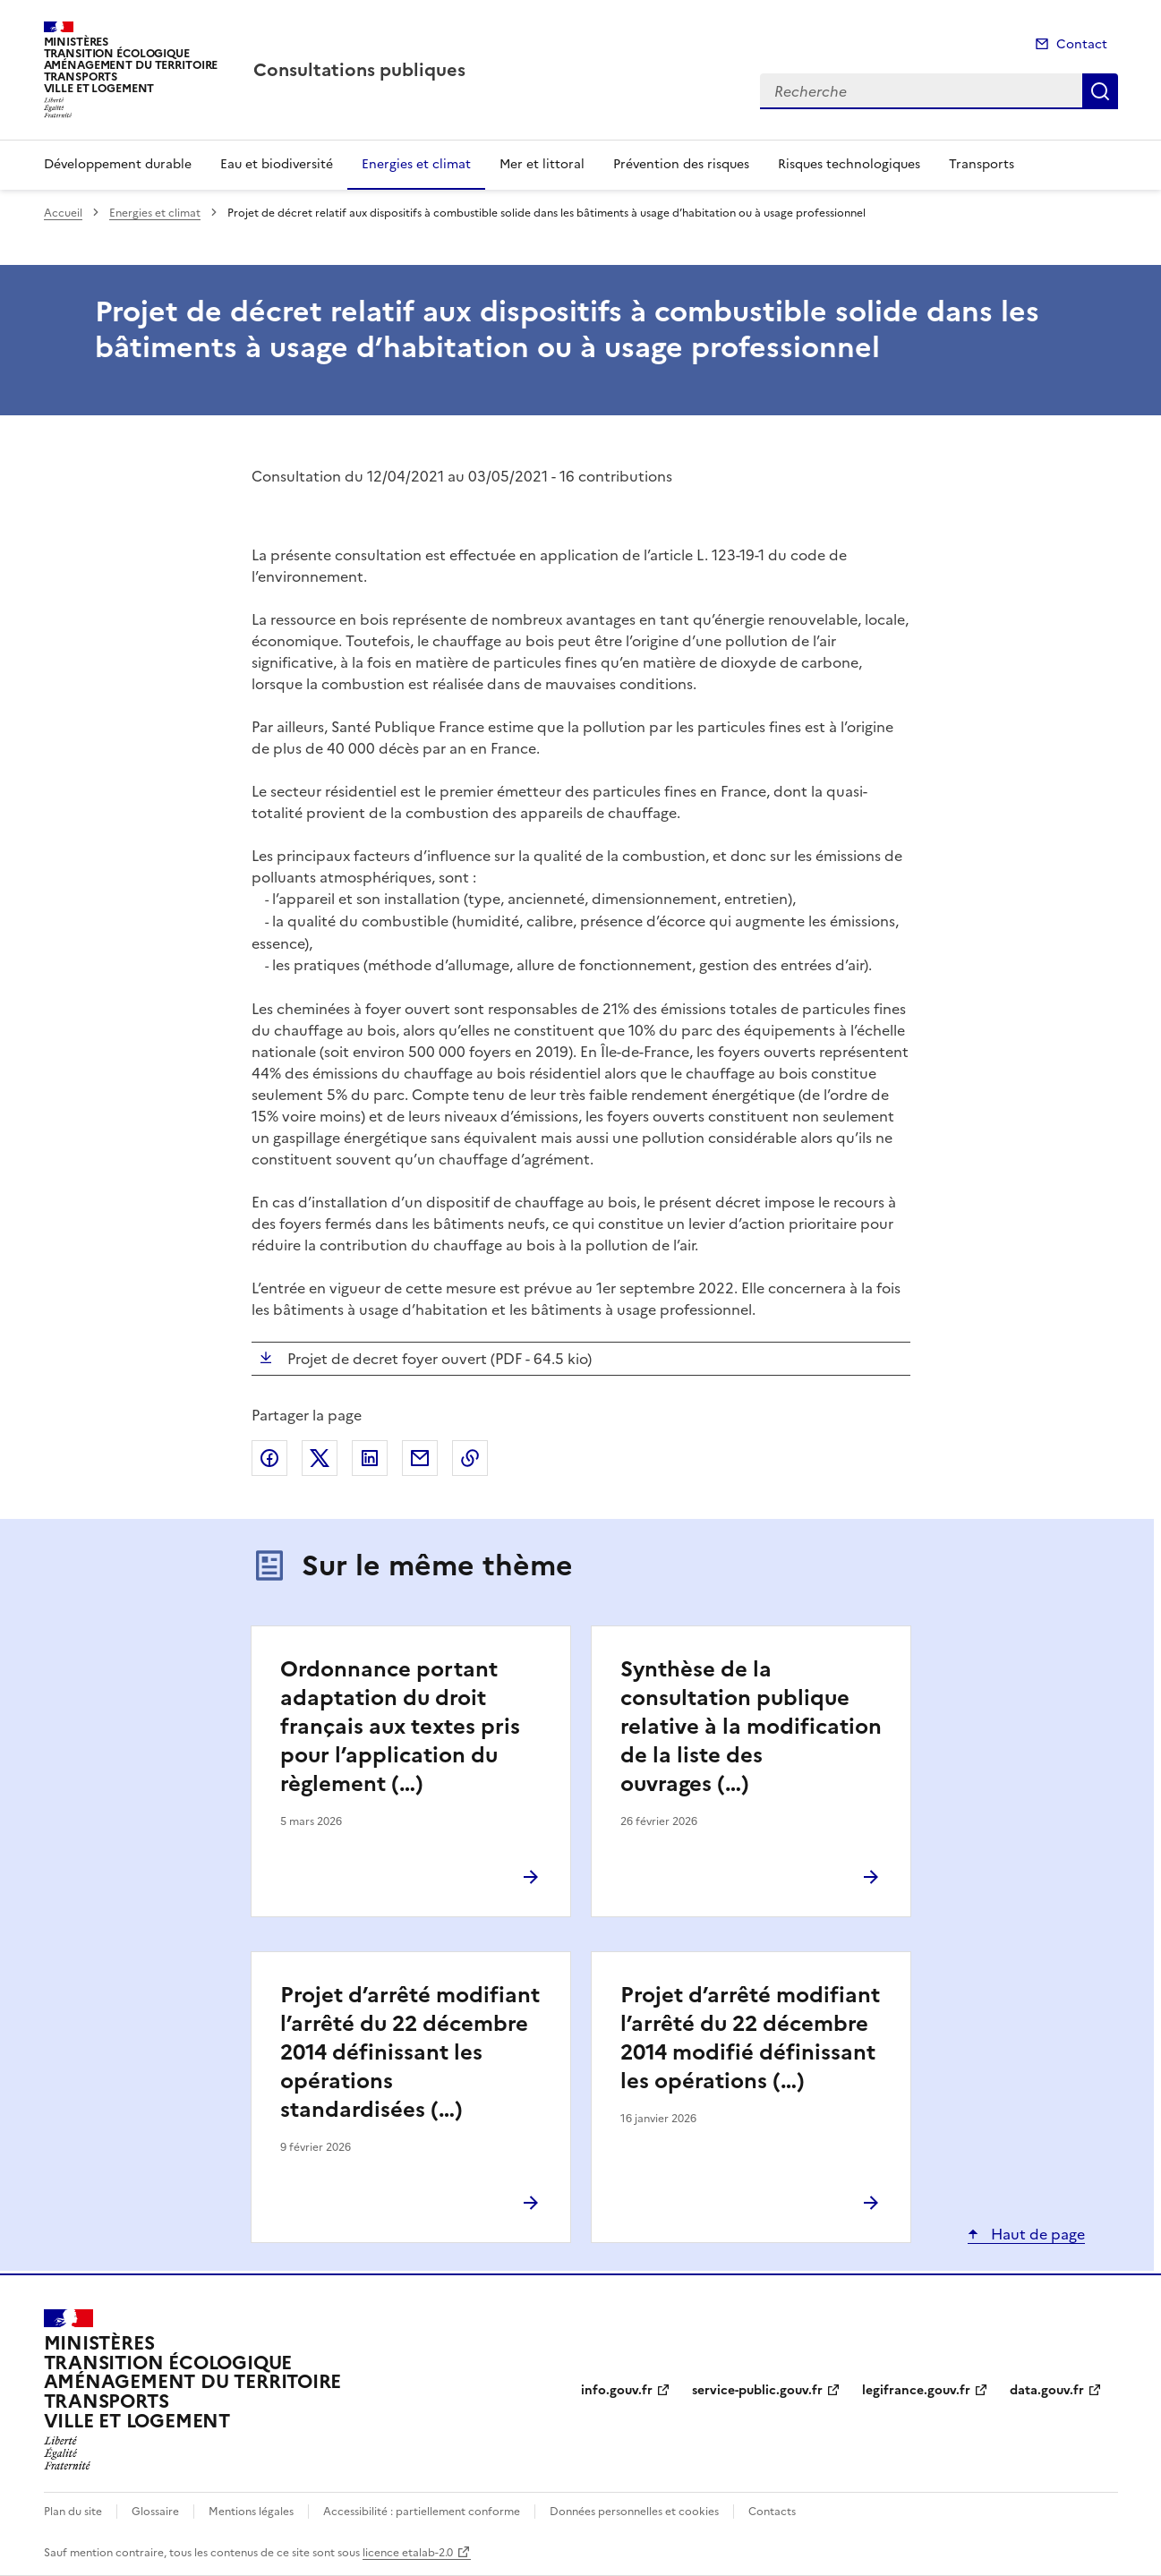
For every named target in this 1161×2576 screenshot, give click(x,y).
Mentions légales (251, 2511)
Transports (981, 164)
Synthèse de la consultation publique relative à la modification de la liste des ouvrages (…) (751, 1726)
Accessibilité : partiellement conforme (421, 2511)
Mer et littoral (542, 164)
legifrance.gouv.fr (916, 2390)
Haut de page (1036, 2234)
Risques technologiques (849, 164)
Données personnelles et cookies (634, 2511)
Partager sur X (319, 1458)
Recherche (1100, 91)
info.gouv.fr (617, 2390)
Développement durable (118, 164)
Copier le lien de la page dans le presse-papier (470, 1458)
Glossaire (155, 2511)
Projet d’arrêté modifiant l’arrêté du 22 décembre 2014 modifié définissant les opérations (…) (750, 2038)
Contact (1081, 44)
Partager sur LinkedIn (370, 1458)
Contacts (772, 2511)
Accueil (63, 213)
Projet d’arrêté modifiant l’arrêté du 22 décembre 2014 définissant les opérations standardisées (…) (410, 2052)
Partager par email (420, 1458)
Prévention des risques (681, 164)
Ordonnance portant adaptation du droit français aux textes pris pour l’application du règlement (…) (400, 1726)
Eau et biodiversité (276, 164)
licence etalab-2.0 (408, 2553)
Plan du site (73, 2511)
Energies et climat (416, 164)
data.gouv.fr (1047, 2390)
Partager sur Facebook (269, 1458)
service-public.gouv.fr (757, 2390)
